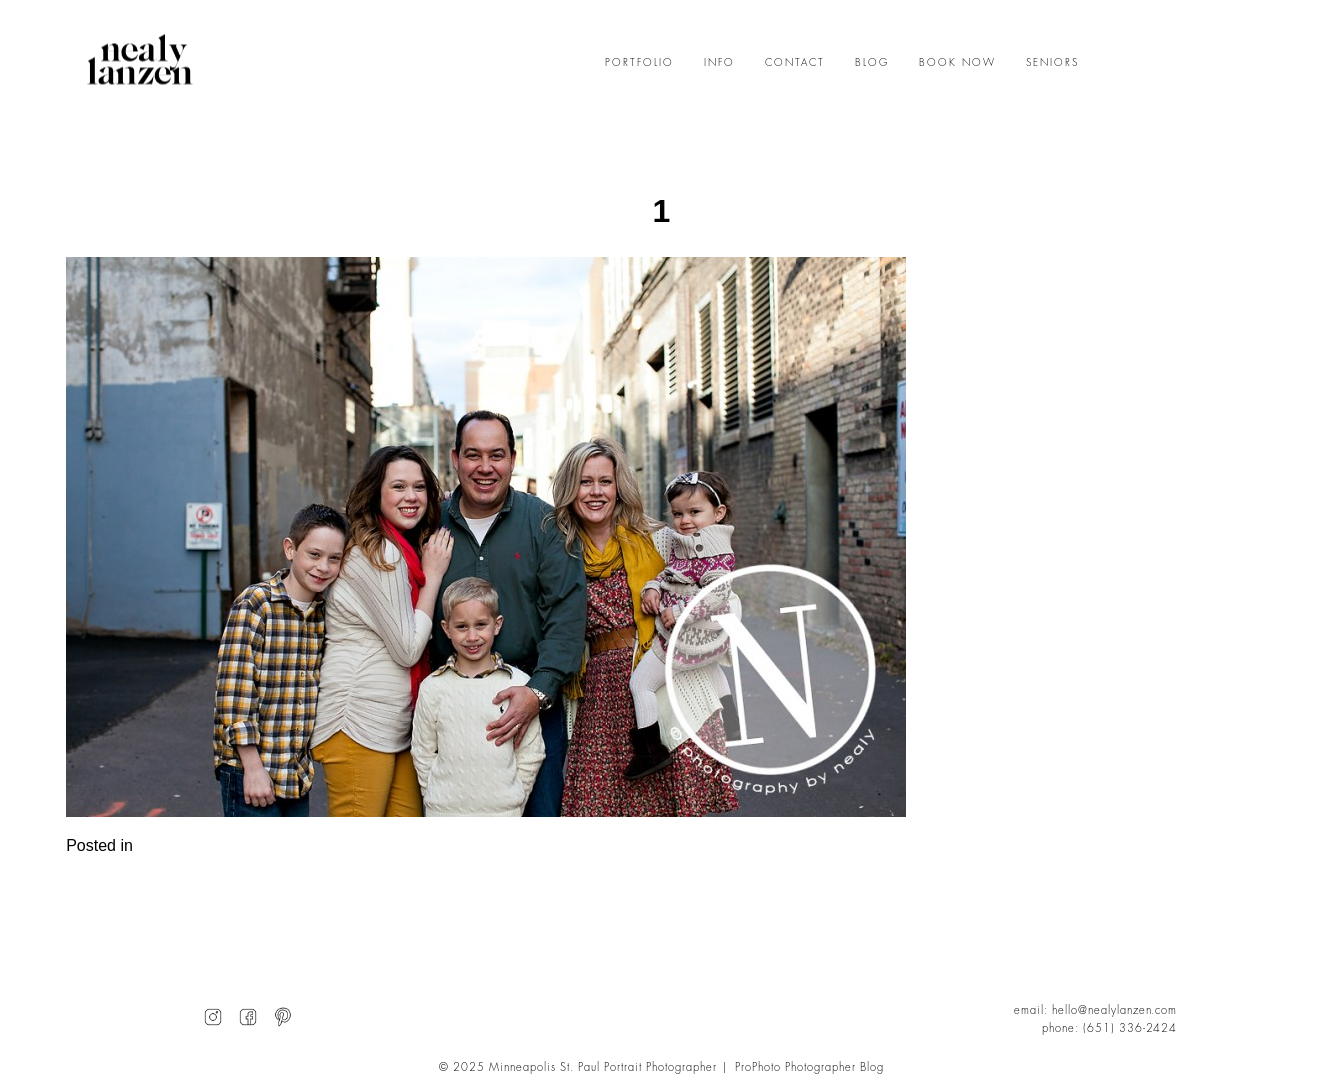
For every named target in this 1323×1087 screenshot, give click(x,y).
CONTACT (795, 63)
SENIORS (1052, 63)
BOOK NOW (957, 63)
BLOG (872, 63)
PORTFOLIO (639, 63)
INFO (719, 63)
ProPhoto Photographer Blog (809, 1067)
